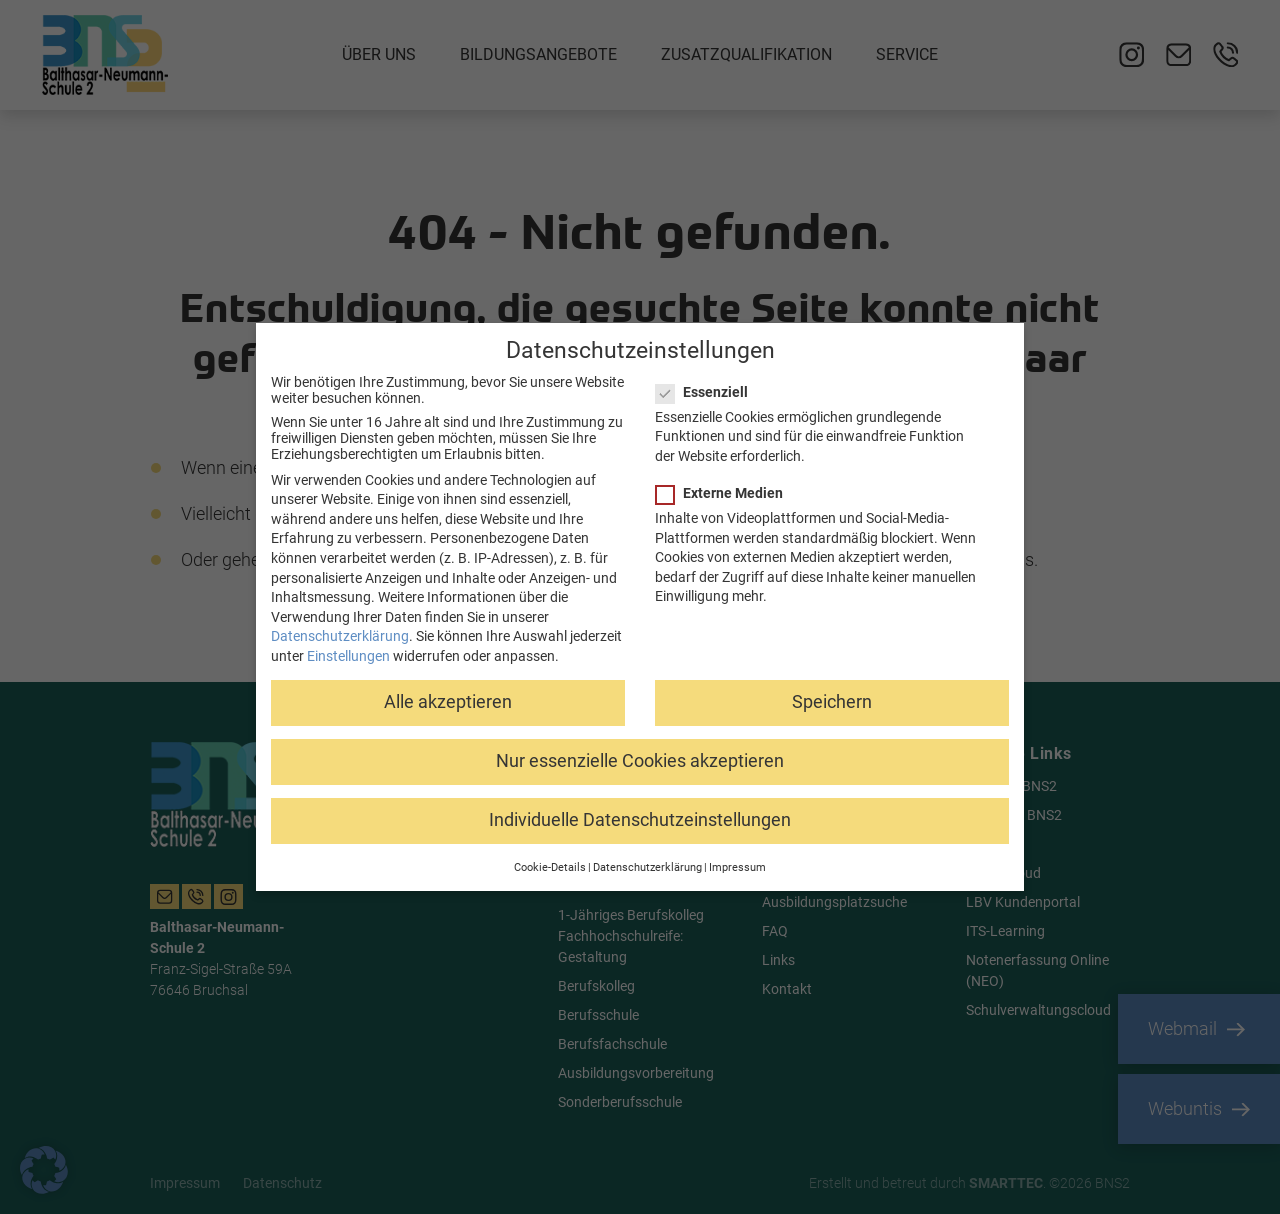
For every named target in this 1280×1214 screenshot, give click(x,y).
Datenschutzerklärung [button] (647, 866)
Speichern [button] (832, 701)
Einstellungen (348, 655)
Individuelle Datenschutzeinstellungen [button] (640, 820)
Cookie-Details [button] (550, 866)
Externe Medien (725, 492)
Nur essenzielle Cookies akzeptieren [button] (640, 760)
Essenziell (708, 391)
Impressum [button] (737, 866)
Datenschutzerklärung (340, 636)
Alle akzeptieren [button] (448, 701)
